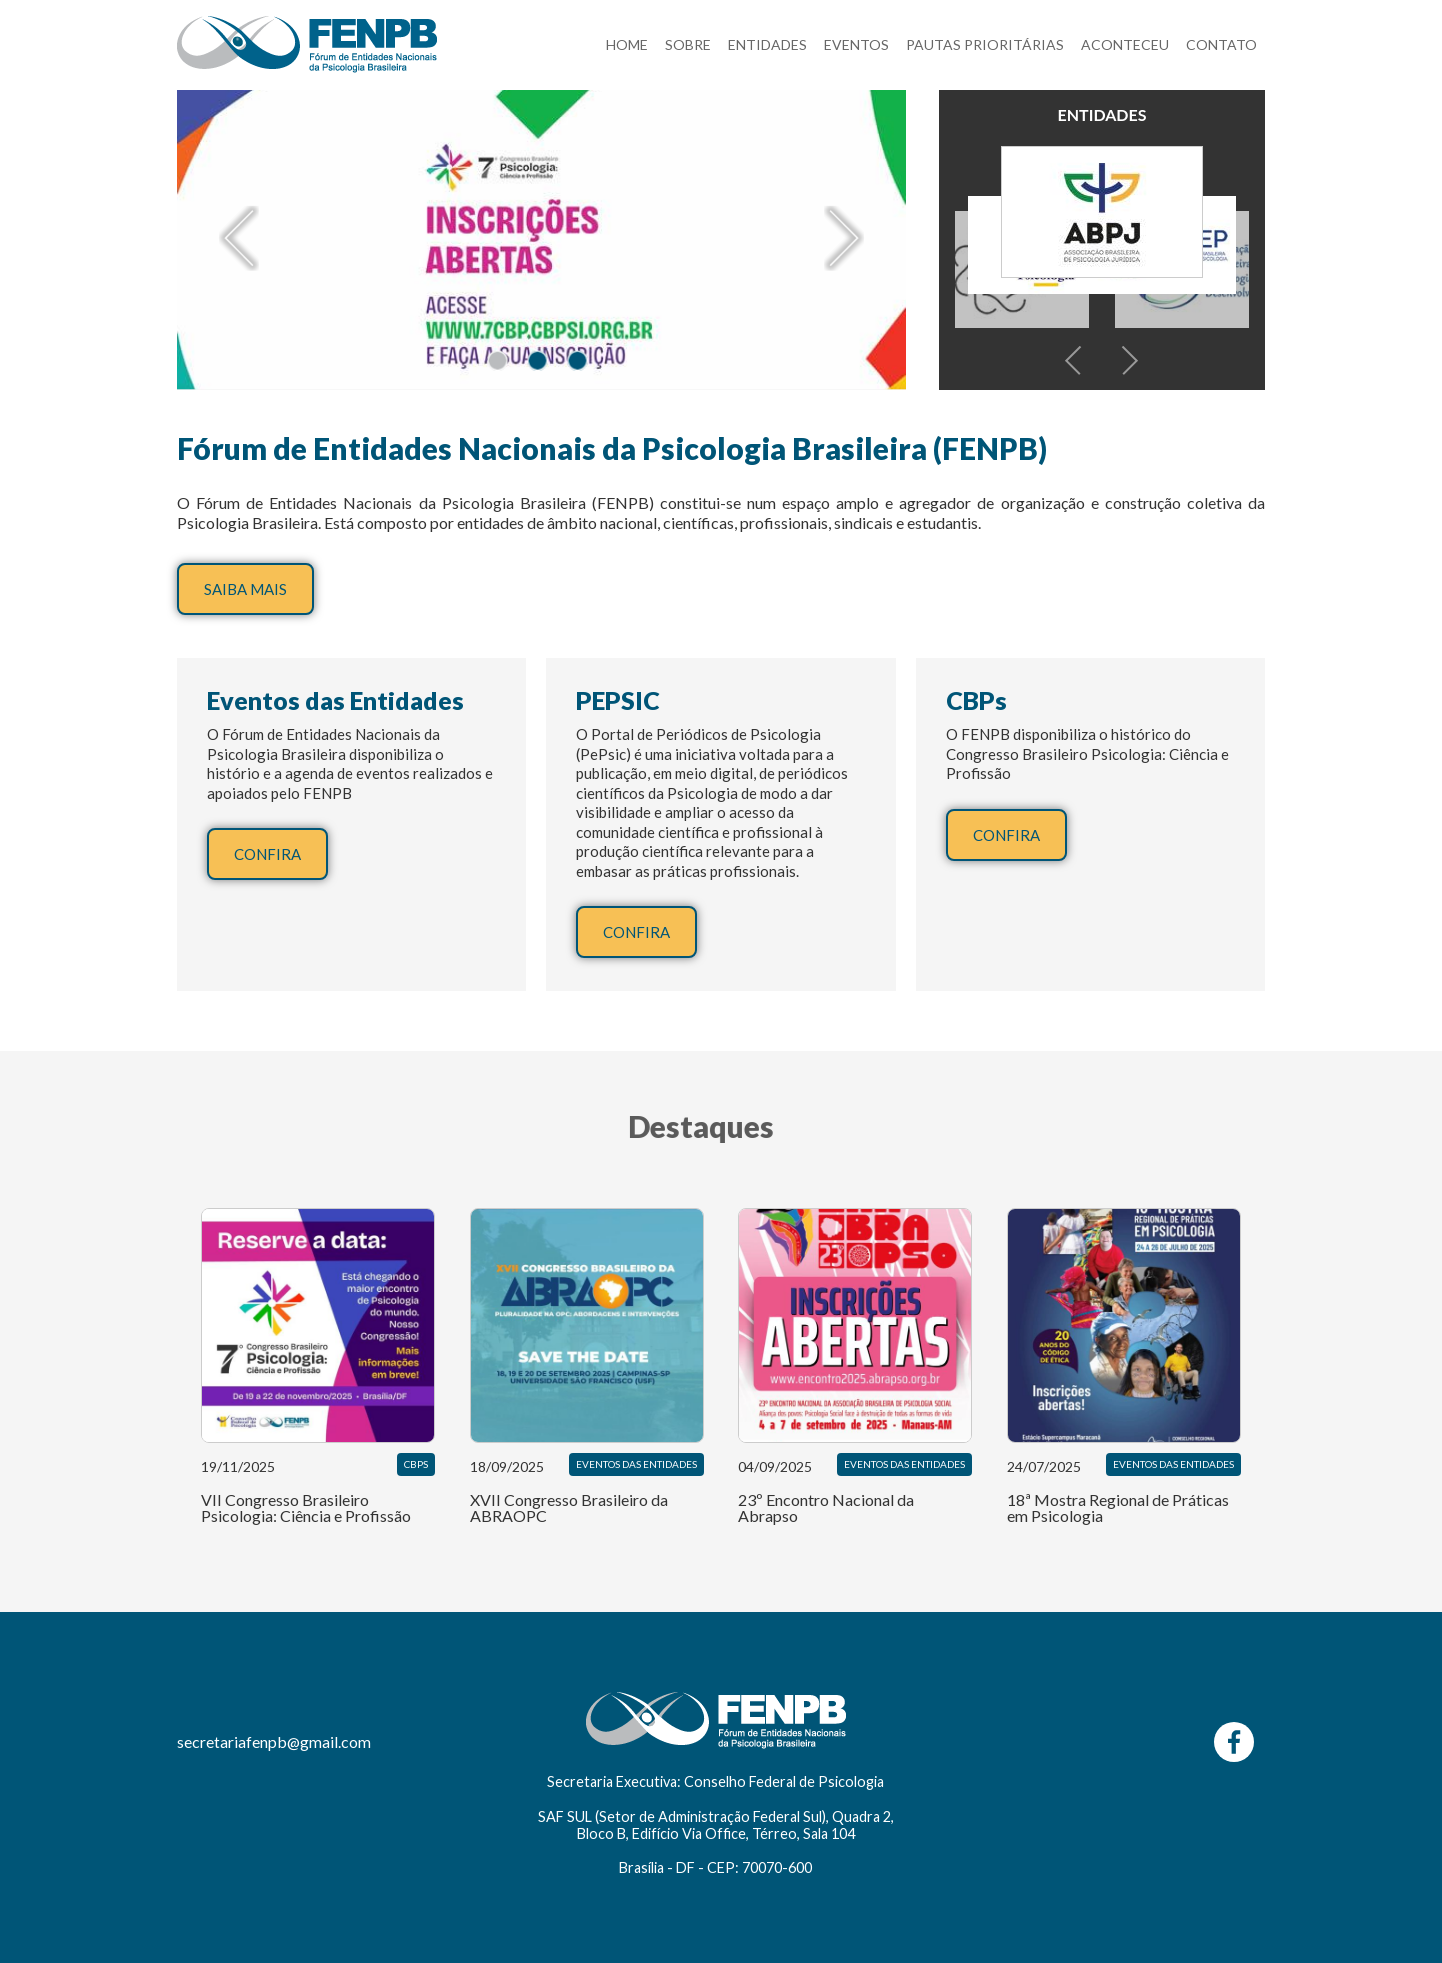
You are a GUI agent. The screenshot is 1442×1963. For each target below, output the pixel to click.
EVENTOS (856, 44)
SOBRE (688, 44)
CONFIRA (267, 854)
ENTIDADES (767, 44)
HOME (627, 44)
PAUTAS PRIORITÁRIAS (985, 44)
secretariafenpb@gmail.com (274, 1741)
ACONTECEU (1125, 44)
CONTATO (1221, 44)
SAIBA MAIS (245, 589)
